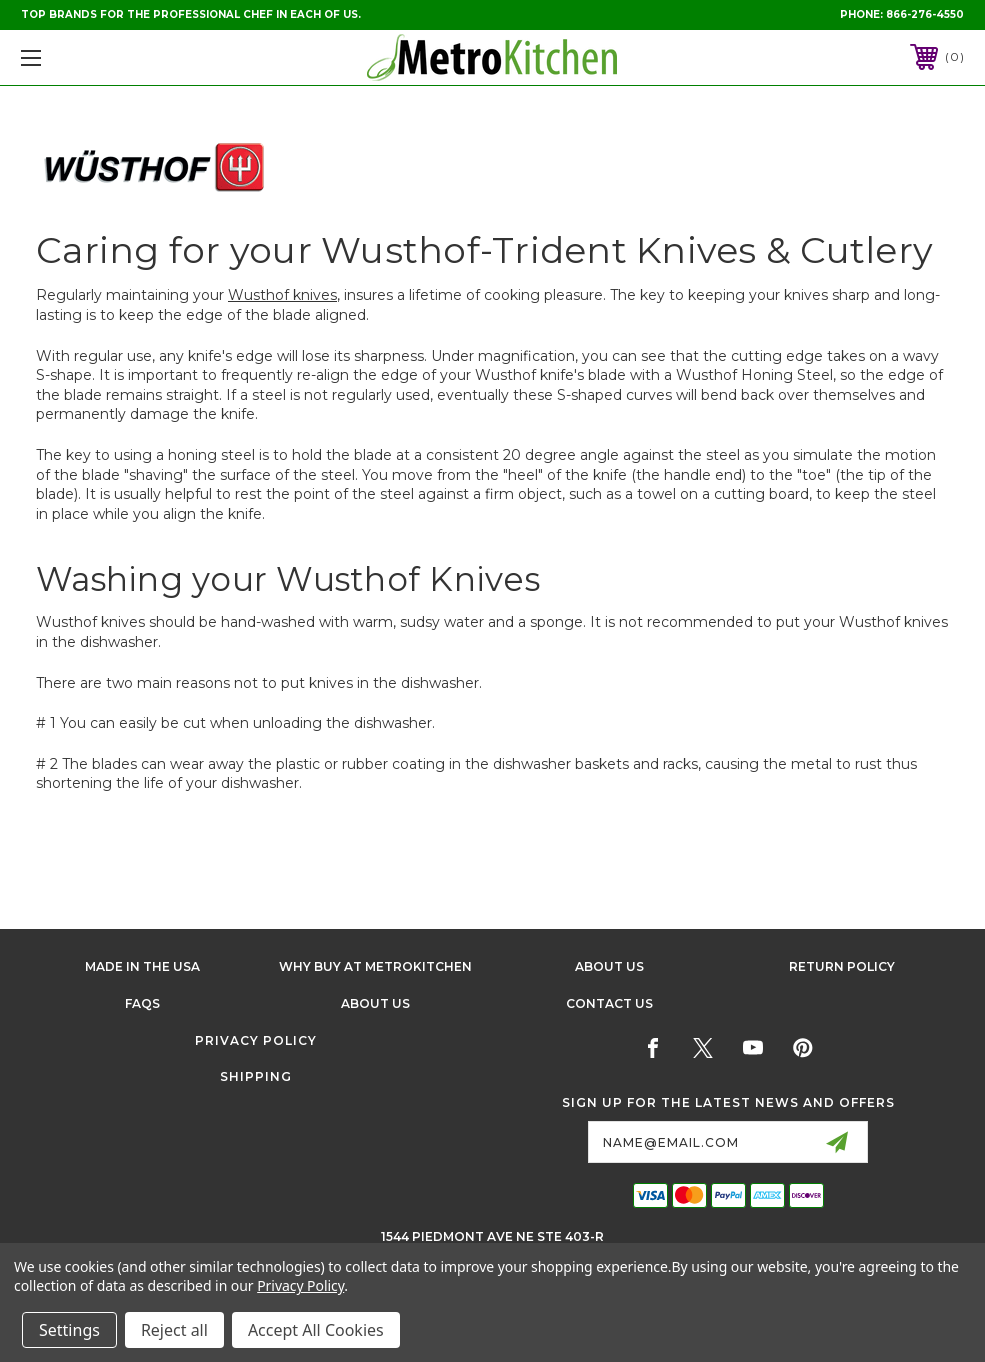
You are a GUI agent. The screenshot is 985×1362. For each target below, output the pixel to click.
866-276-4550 (925, 14)
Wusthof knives (282, 295)
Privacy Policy (256, 1040)
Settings (69, 1330)
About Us (609, 966)
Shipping (256, 1076)
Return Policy (842, 966)
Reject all (174, 1330)
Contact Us (609, 1003)
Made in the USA (142, 966)
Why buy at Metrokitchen (375, 966)
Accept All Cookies (316, 1330)
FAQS (142, 1003)
